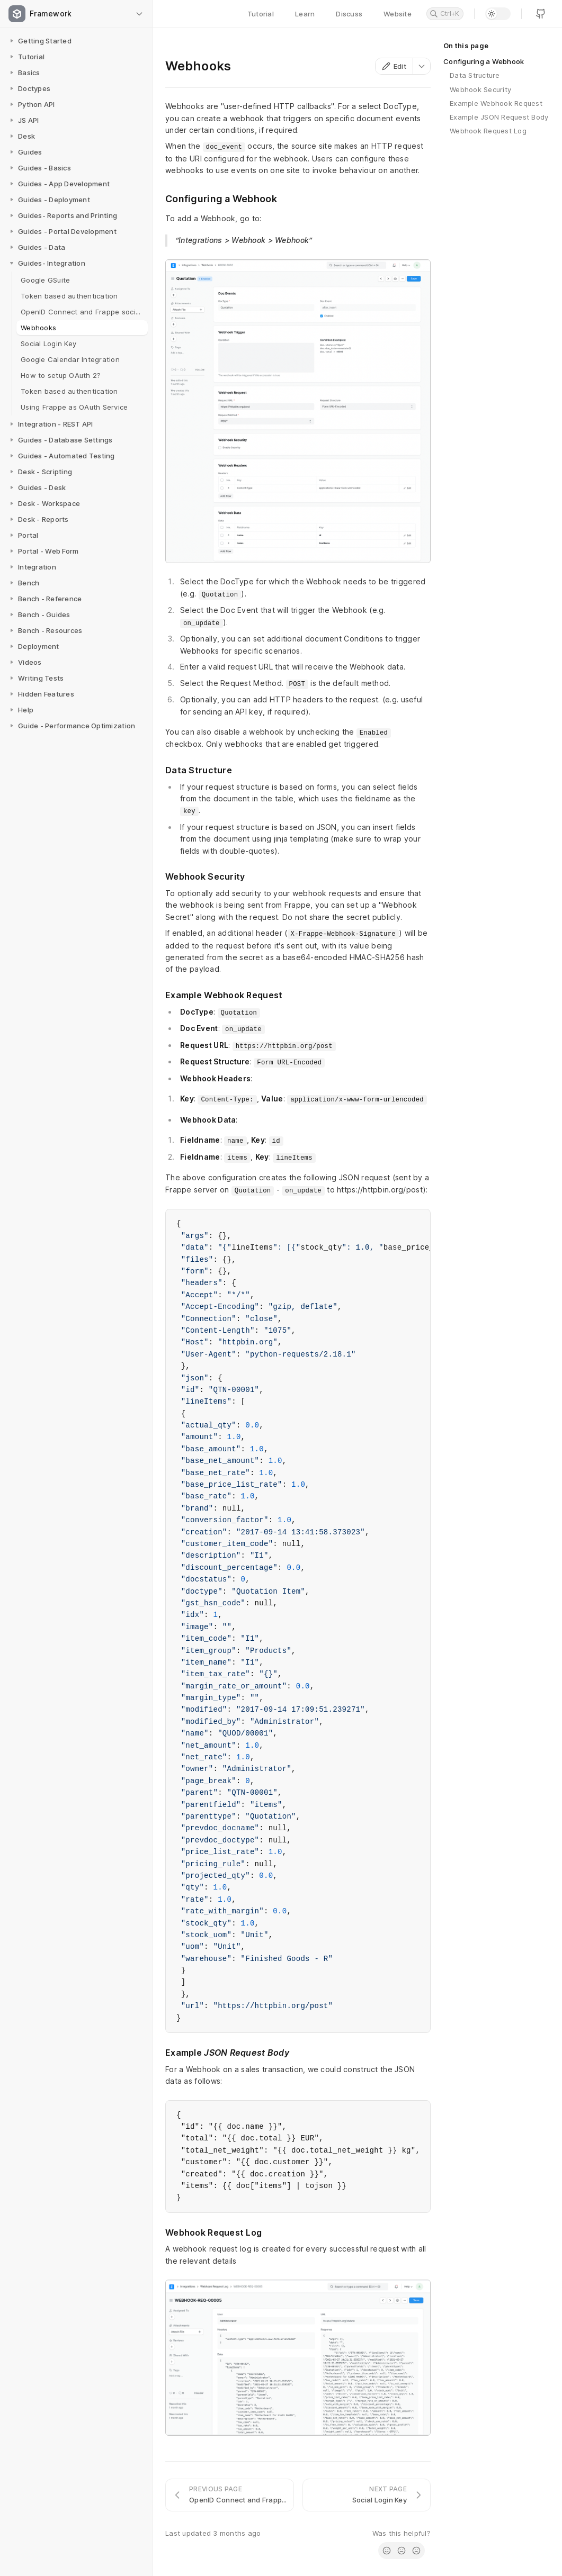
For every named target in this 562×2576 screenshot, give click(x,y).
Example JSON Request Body (499, 117)
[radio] (386, 2550)
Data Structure (475, 75)
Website (397, 14)
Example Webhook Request (496, 103)
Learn (305, 14)
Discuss (349, 14)
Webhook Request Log (488, 130)
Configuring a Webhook (483, 61)
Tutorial (260, 14)
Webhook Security (480, 89)
